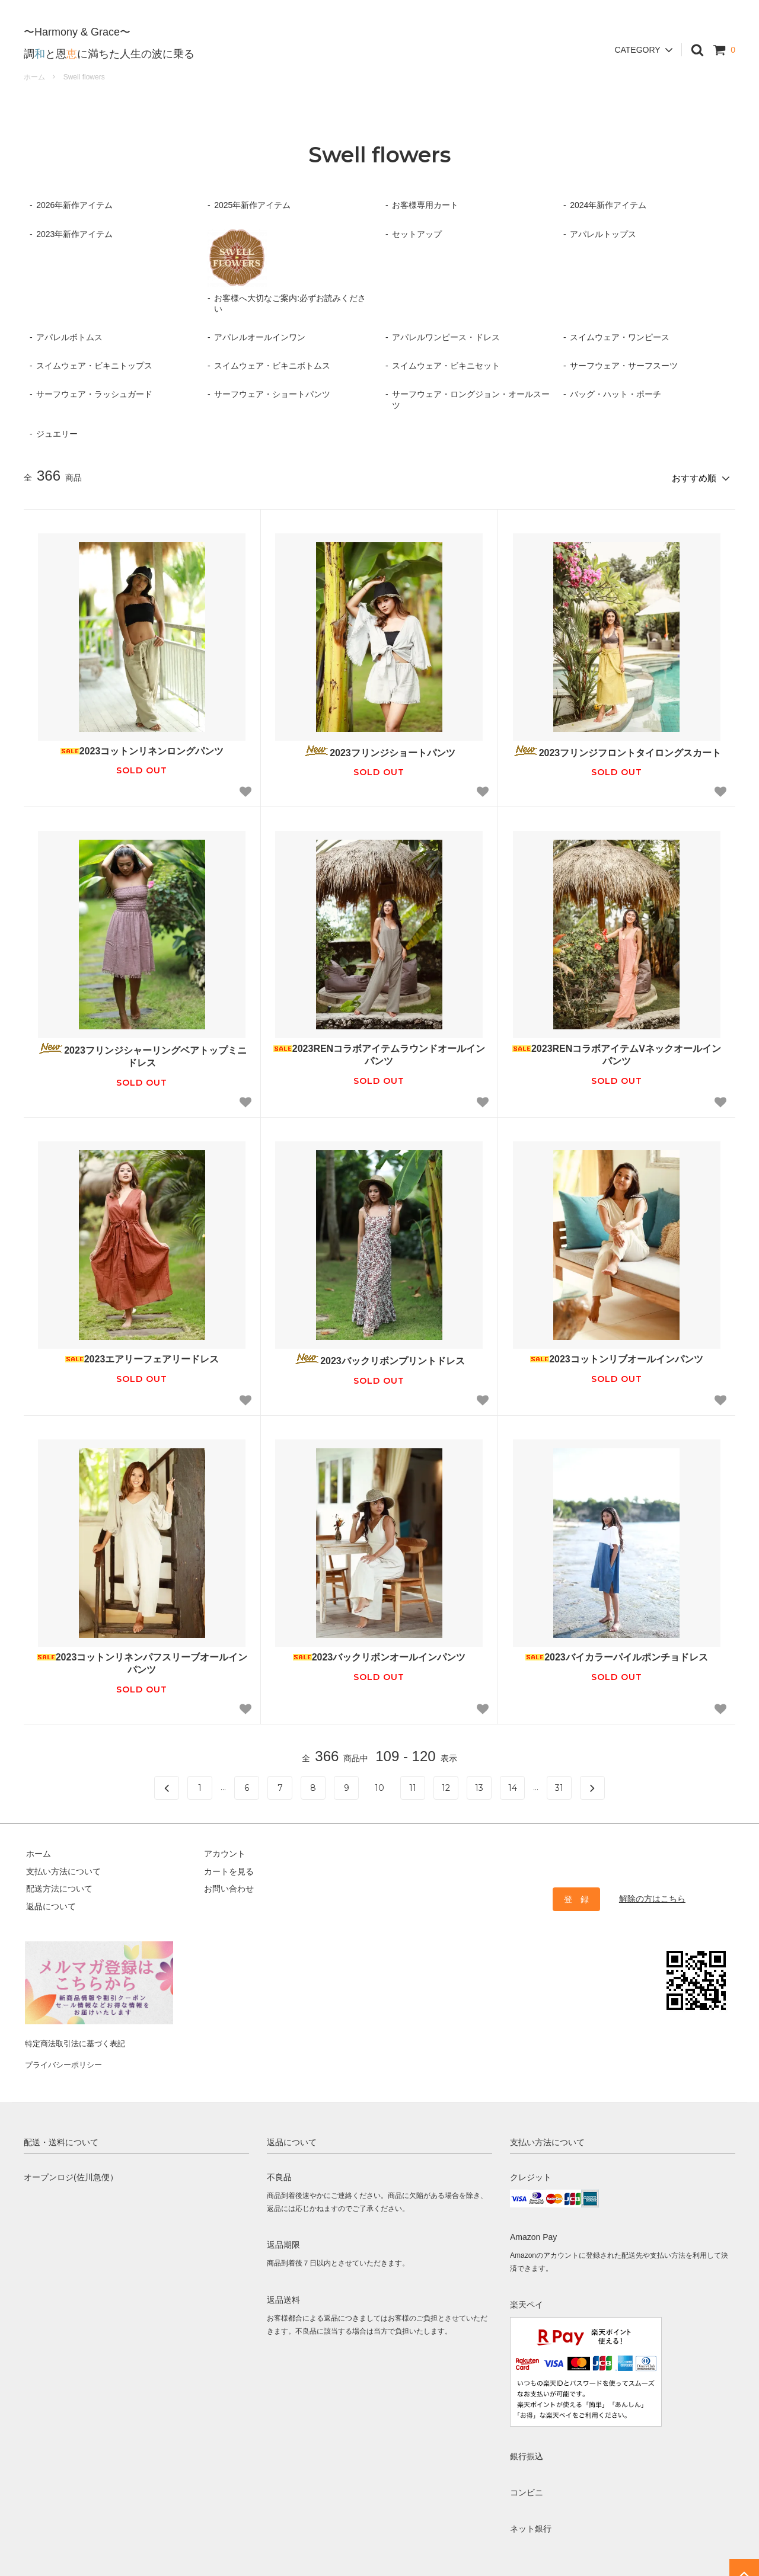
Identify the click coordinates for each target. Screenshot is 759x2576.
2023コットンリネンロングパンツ (142, 749)
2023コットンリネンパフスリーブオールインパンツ (142, 1661)
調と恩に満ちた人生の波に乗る (109, 44)
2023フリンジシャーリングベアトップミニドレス (142, 1053)
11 (412, 1786)
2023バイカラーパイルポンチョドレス (616, 1655)
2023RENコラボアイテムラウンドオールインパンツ (379, 1053)
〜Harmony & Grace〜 (77, 22)
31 (559, 1786)
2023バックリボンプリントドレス (379, 1357)
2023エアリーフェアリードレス (142, 1357)
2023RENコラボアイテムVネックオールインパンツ (616, 1053)
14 (512, 1786)
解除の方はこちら (652, 1896)
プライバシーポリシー (65, 2054)
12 (446, 1786)
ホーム (34, 77)
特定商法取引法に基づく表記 (78, 2036)
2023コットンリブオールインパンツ (616, 1357)
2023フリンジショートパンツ (379, 749)
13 (479, 1786)
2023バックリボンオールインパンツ (379, 1655)
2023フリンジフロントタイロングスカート (617, 749)
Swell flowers (84, 77)
